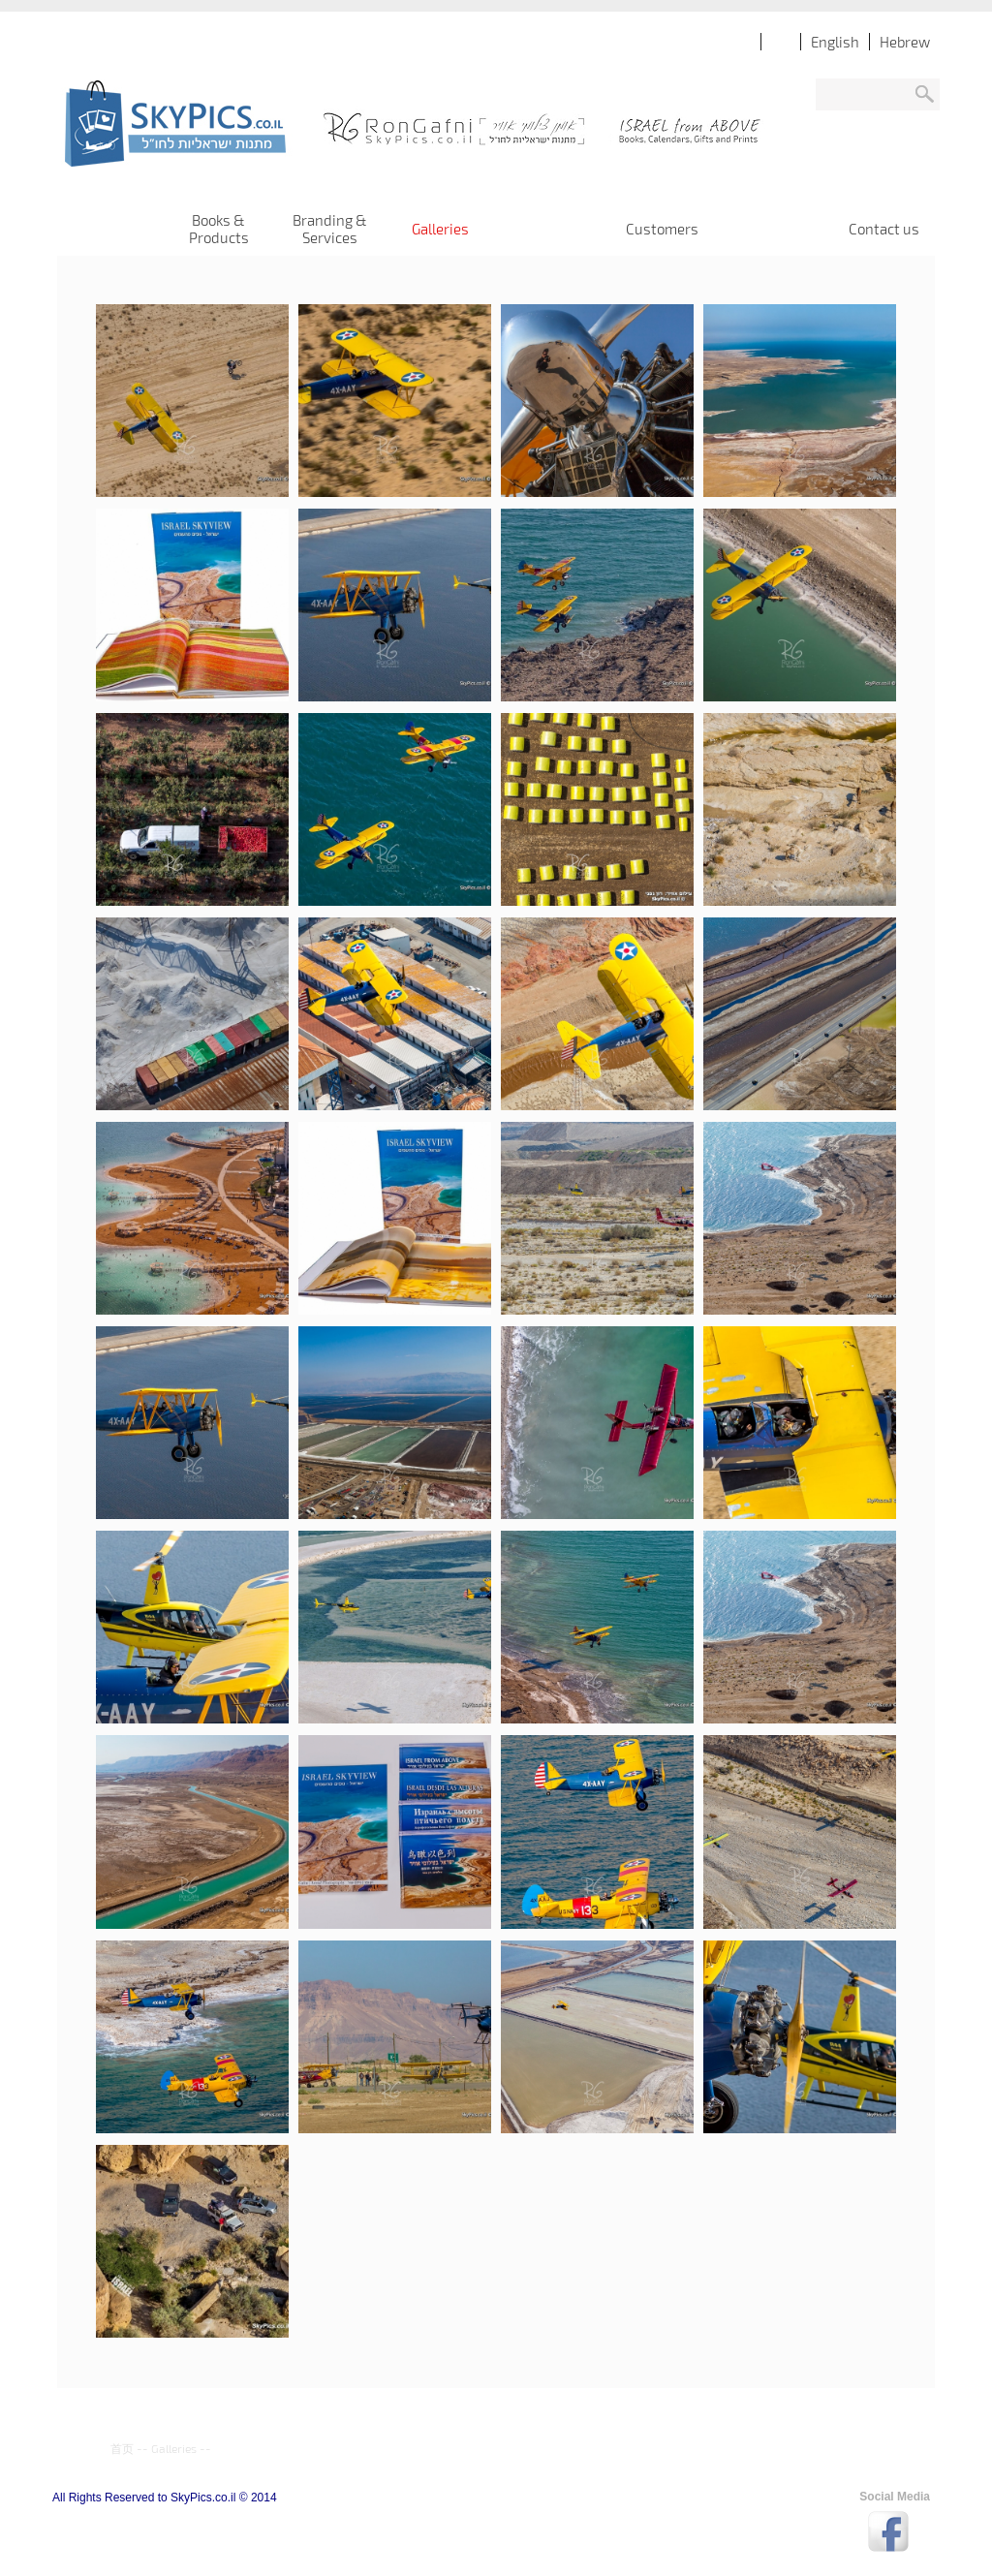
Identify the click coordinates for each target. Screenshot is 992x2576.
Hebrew (905, 41)
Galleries (174, 2448)
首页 (122, 2448)
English (835, 41)
